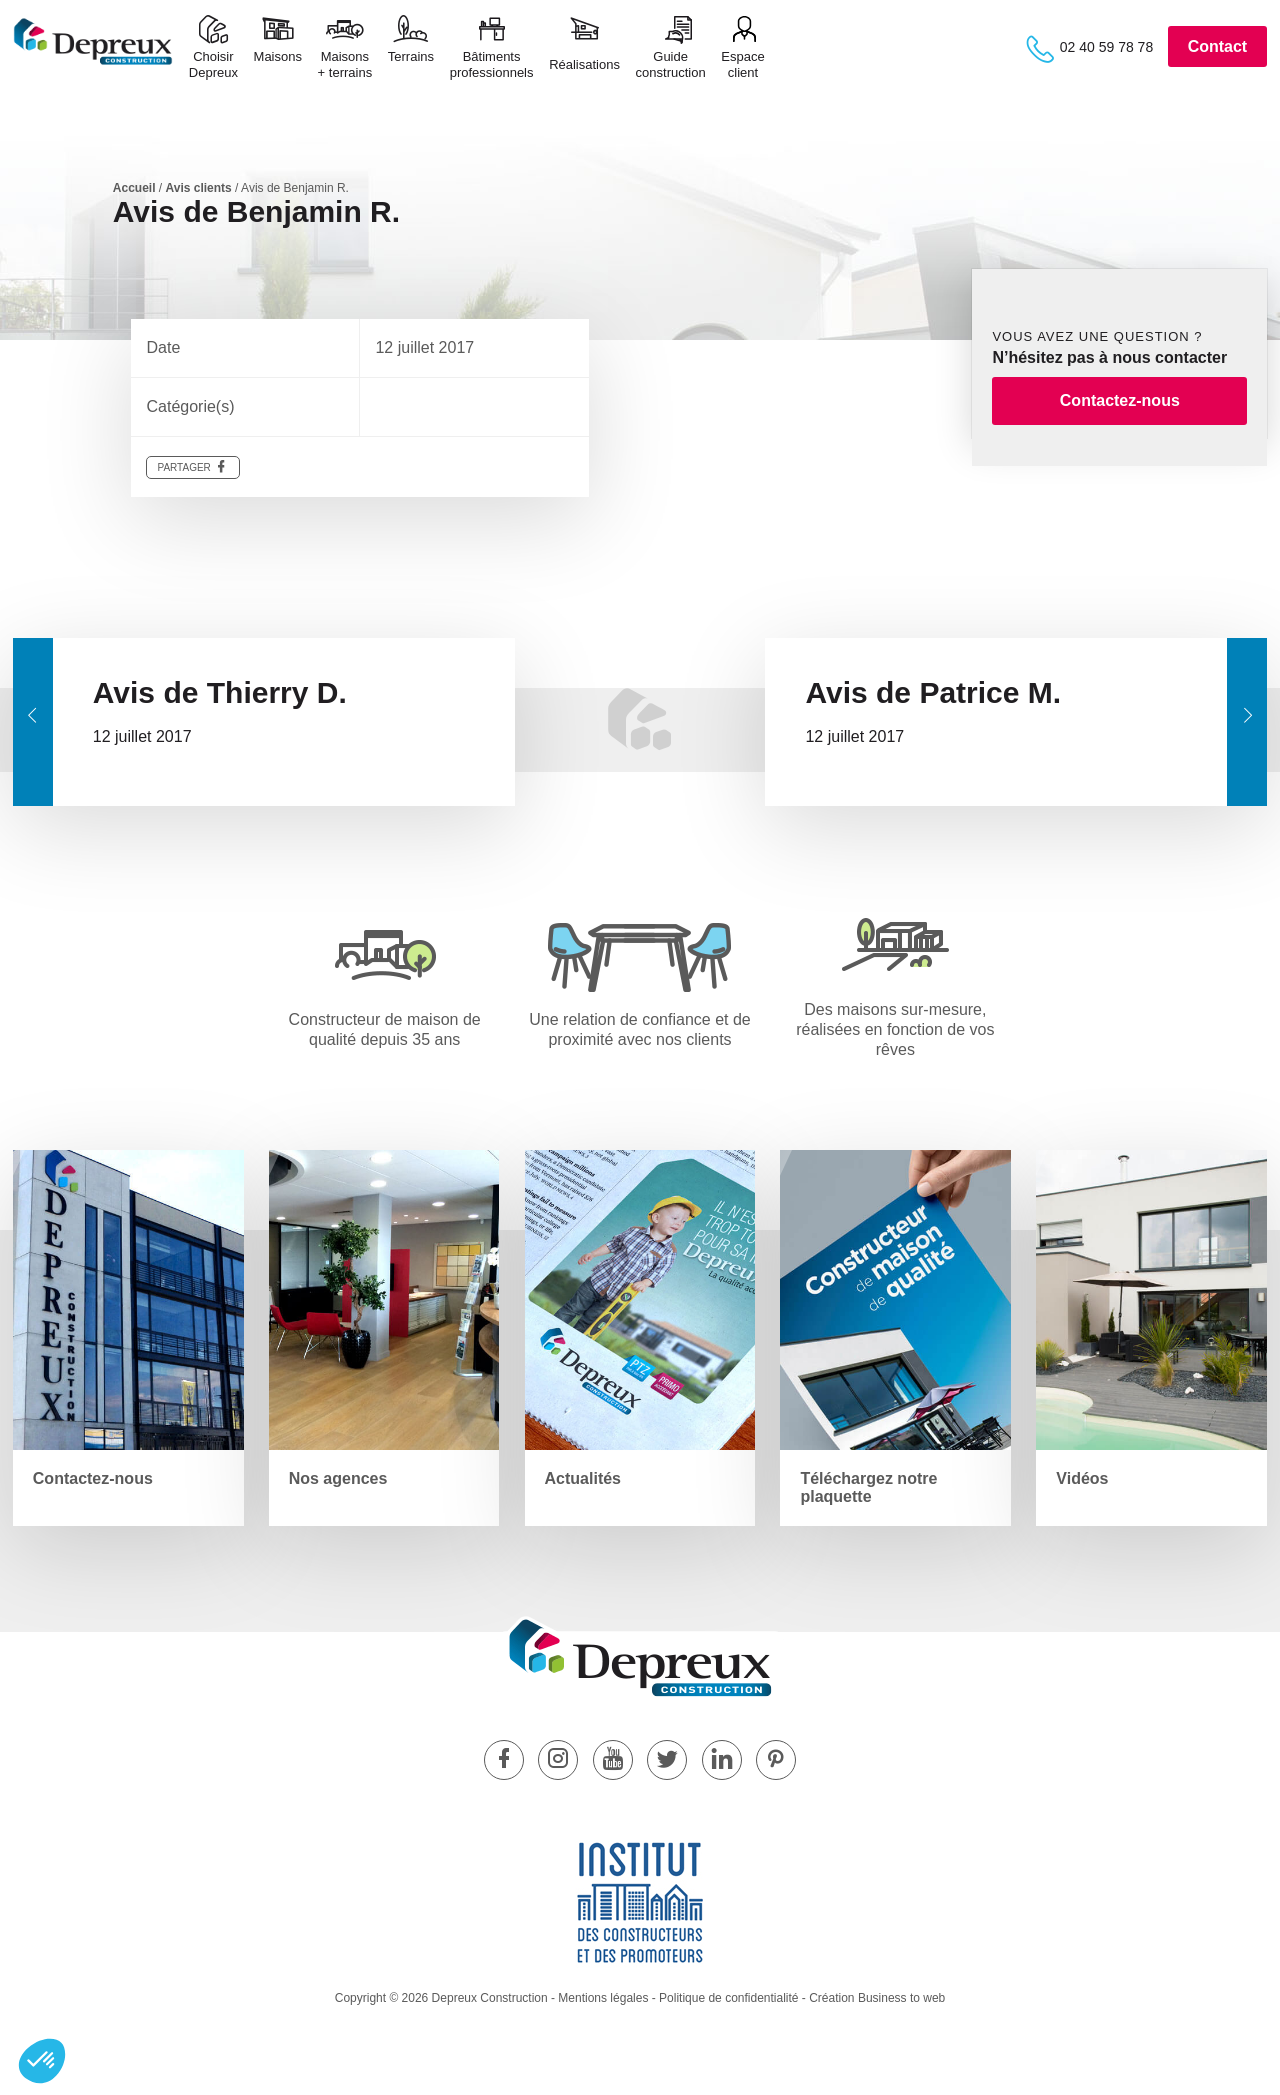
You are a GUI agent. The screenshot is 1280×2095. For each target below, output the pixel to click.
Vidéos (1082, 1478)
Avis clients (199, 188)
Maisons (278, 64)
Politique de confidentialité (728, 1998)
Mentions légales (603, 1998)
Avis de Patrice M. (933, 692)
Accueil (134, 188)
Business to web (901, 1998)
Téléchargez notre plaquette (868, 1487)
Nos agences (338, 1478)
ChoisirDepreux (213, 64)
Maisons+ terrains (345, 64)
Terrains (411, 64)
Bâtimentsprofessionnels (492, 64)
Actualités (583, 1478)
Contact (1218, 46)
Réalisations (584, 64)
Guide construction (671, 64)
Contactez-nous (1120, 400)
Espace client (742, 64)
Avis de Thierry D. (220, 692)
